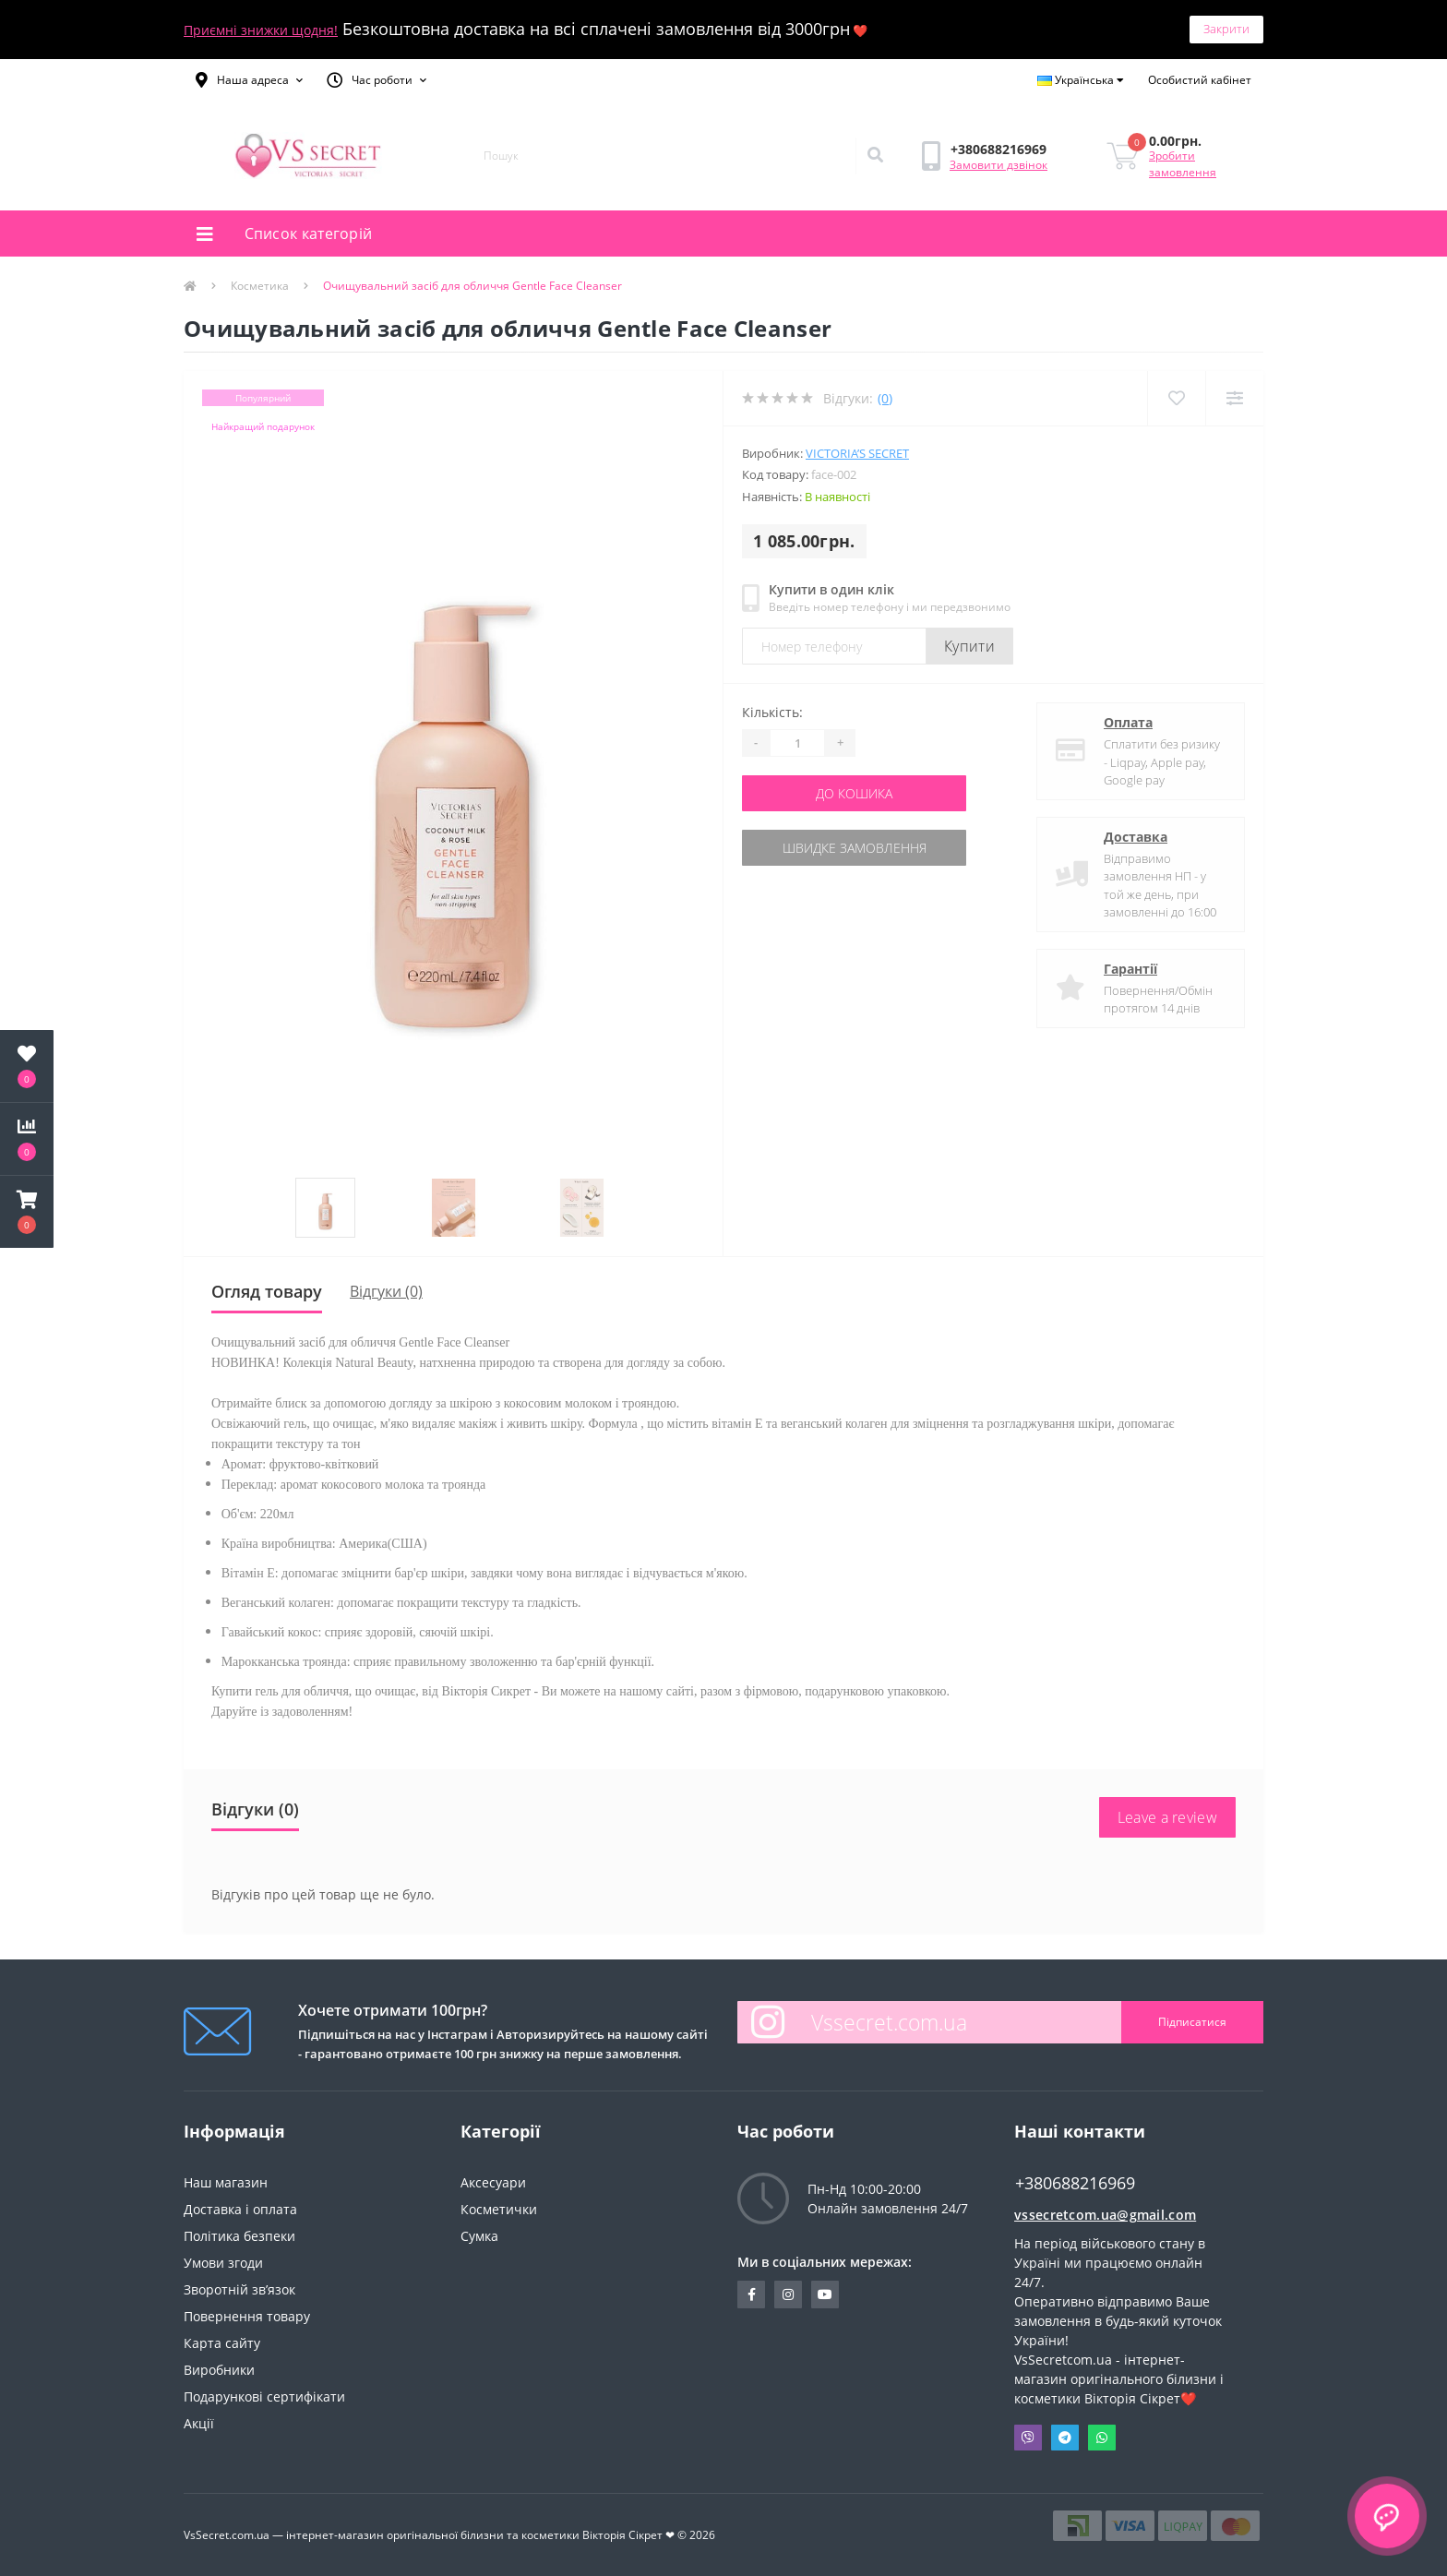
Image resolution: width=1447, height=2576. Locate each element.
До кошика (854, 793)
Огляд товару (266, 1291)
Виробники (219, 2369)
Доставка (1135, 836)
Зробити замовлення (1182, 164)
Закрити (1226, 28)
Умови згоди (223, 2262)
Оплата (1128, 722)
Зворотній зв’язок (239, 2289)
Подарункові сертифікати (264, 2396)
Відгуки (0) (386, 1291)
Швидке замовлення (855, 848)
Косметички (498, 2209)
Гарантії (1130, 968)
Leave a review (1167, 1817)
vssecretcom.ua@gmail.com (1105, 2214)
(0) (885, 398)
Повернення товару (247, 2316)
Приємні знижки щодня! (261, 30)
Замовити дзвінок (998, 165)
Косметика (260, 286)
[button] (249, 80)
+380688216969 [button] (1075, 2183)
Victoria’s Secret (857, 453)
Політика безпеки (239, 2236)
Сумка (479, 2236)
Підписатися (1192, 2022)
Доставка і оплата (240, 2209)
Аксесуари (493, 2182)
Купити (969, 646)
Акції (199, 2423)
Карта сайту (222, 2343)
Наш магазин (226, 2182)
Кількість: (772, 712)
